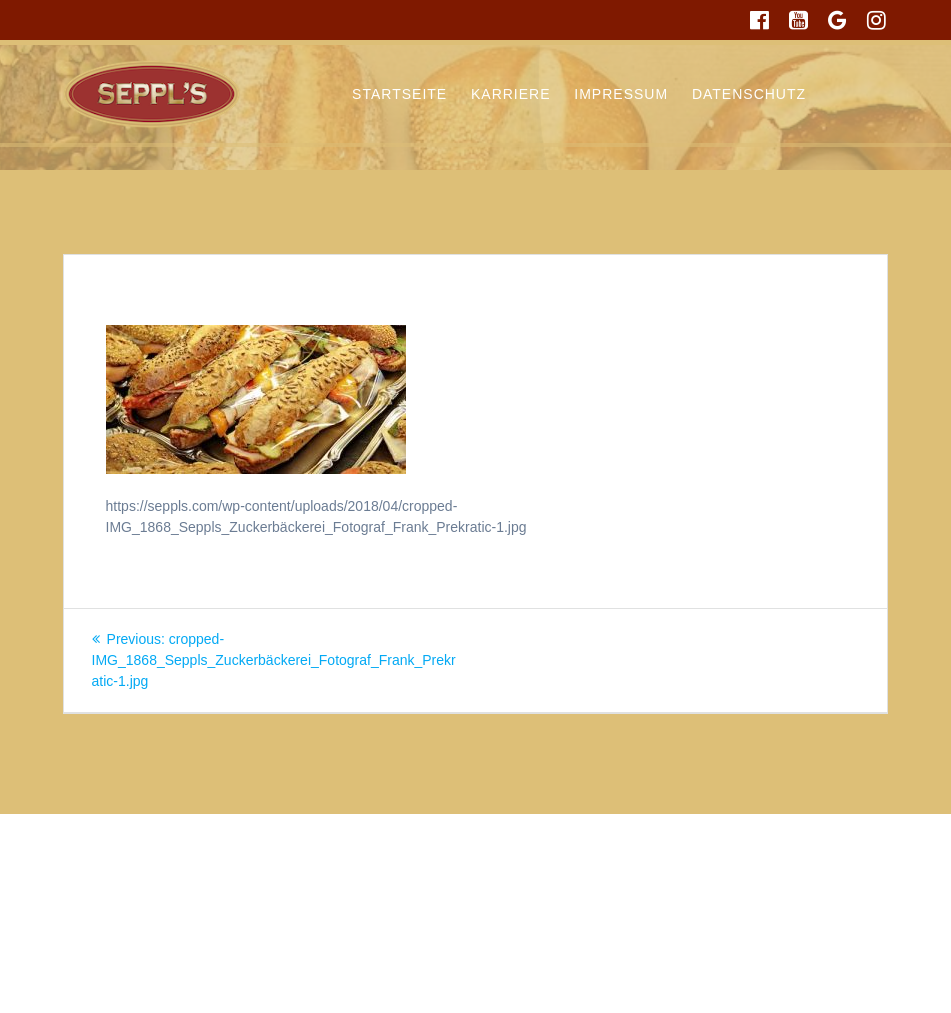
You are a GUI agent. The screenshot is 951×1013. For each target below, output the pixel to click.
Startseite (399, 94)
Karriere (511, 94)
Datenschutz (749, 94)
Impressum (621, 94)
